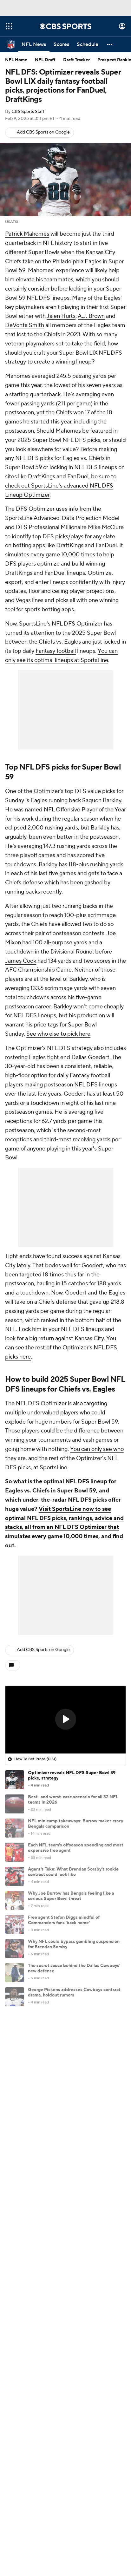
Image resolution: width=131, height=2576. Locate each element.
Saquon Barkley (101, 800)
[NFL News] (34, 44)
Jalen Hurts (61, 316)
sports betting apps (49, 609)
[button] (110, 44)
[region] (65, 1719)
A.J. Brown (91, 316)
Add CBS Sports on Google (43, 132)
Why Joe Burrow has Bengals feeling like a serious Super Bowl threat (71, 1896)
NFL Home (16, 60)
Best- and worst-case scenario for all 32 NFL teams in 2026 (73, 1799)
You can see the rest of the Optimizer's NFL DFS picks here (61, 1347)
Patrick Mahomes (27, 234)
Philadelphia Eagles (77, 261)
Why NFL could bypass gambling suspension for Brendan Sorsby (74, 1944)
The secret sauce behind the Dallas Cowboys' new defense (74, 1968)
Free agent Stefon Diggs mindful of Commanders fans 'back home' (64, 1920)
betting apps (29, 545)
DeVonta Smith (24, 325)
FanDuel (106, 545)
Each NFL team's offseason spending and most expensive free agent (75, 1847)
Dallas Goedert (90, 1057)
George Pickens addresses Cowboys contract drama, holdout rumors (74, 1992)
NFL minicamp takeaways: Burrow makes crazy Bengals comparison (75, 1823)
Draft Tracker (76, 60)
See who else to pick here (58, 1034)
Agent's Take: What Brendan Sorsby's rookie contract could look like (73, 1872)
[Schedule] (87, 44)
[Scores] (61, 44)
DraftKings (69, 545)
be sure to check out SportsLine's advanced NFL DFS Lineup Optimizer (60, 486)
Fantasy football (56, 651)
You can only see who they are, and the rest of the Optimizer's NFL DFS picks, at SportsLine (64, 1458)
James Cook (20, 961)
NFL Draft (45, 60)
